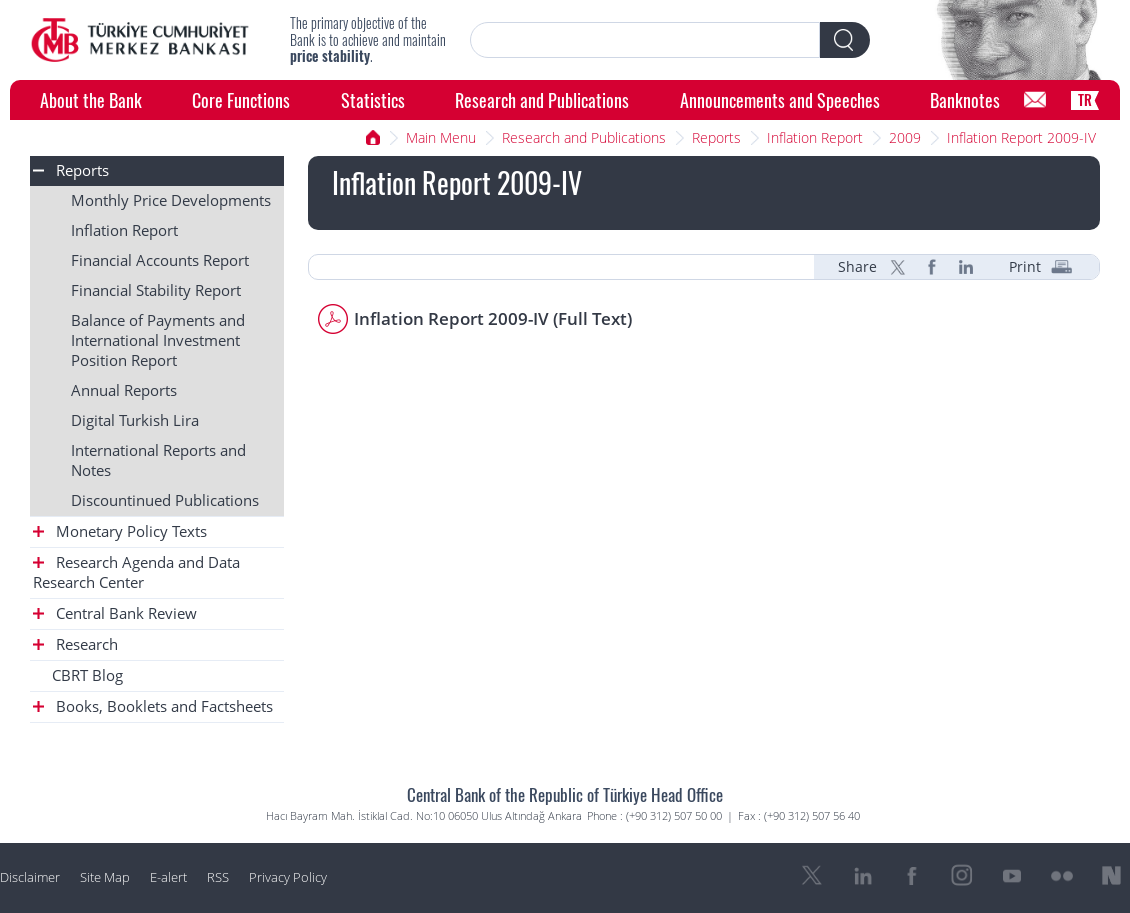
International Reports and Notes (158, 460)
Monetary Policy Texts (120, 531)
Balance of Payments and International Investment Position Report (158, 340)
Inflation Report (815, 137)
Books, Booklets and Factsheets (153, 706)
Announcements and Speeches (780, 99)
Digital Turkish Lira (135, 420)
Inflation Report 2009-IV (1021, 137)
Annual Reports (124, 390)
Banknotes (965, 99)
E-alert (168, 877)
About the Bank (91, 99)
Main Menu (441, 137)
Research (75, 644)
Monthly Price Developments (171, 200)
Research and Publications (542, 99)
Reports (716, 137)
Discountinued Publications (165, 500)
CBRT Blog (87, 675)
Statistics (373, 99)
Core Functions (241, 99)
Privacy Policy (288, 877)
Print (1025, 267)
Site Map (105, 877)
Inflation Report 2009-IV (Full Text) (493, 318)
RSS (218, 877)
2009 (905, 137)
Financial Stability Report (156, 290)
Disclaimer (30, 877)
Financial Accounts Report (160, 260)
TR (1085, 99)
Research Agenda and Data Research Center (136, 572)
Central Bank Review (115, 613)
